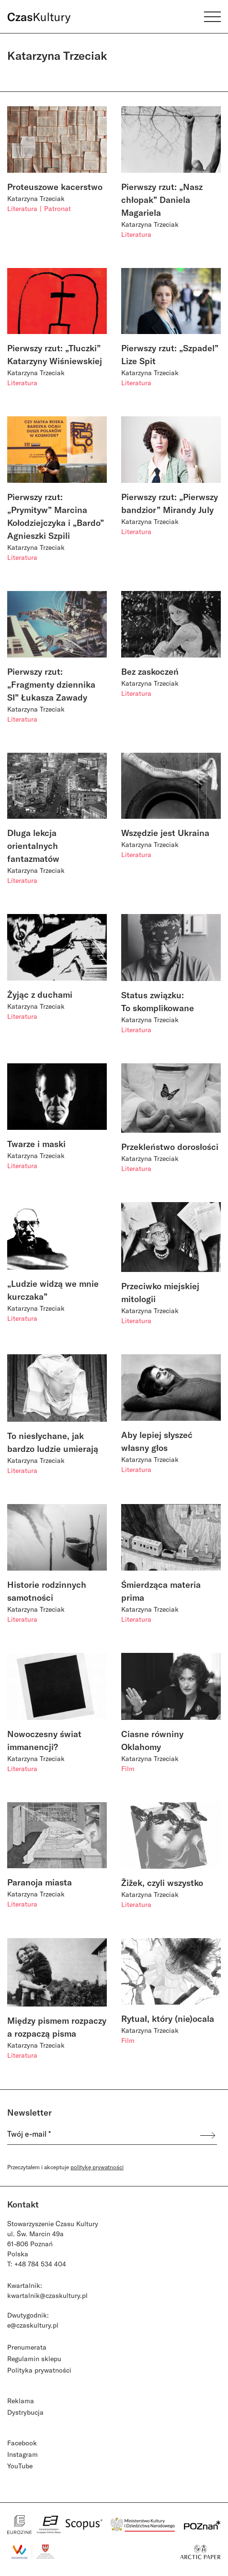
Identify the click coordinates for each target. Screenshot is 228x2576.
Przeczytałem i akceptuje (65, 2167)
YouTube (20, 2466)
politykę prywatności (97, 2166)
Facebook (22, 2443)
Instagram (22, 2454)
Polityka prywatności (39, 2370)
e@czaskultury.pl (32, 2325)
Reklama (20, 2401)
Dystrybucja (25, 2412)
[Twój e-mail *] (98, 2135)
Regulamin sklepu (34, 2358)
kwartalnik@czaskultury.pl (47, 2295)
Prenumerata (26, 2347)
